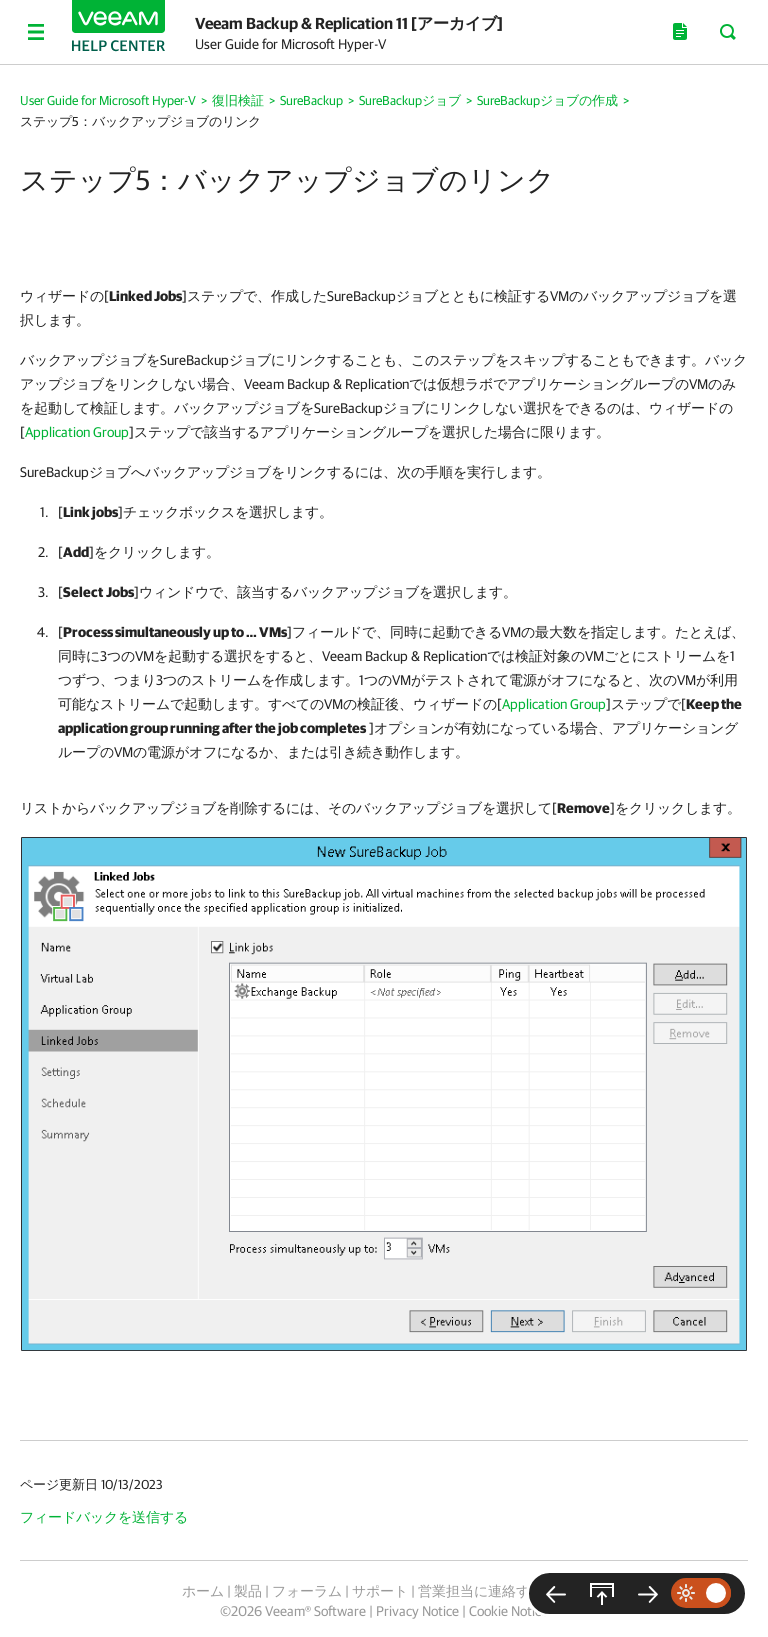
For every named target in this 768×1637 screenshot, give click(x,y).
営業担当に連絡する (481, 1591)
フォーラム (307, 1591)
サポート (380, 1591)
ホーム (203, 1591)
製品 (248, 1591)
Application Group (77, 432)
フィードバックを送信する (104, 1517)
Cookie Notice (508, 1611)
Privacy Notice (417, 1611)
